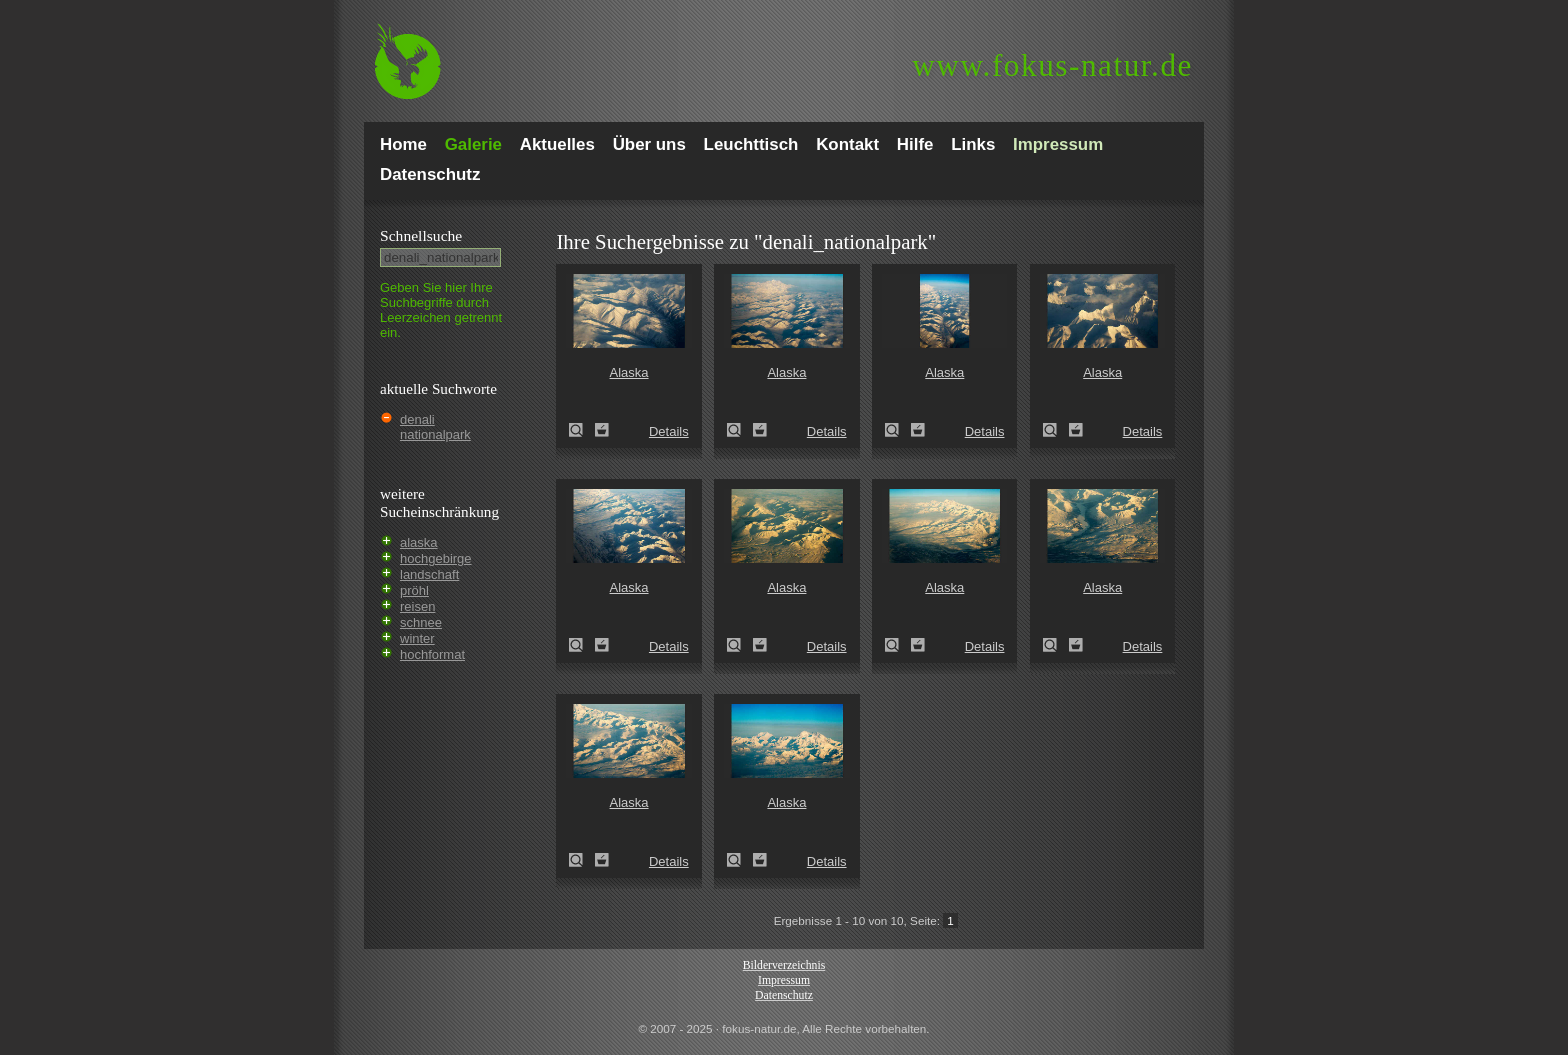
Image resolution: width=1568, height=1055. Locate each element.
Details (669, 431)
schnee (421, 622)
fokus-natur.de (1052, 65)
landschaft (429, 574)
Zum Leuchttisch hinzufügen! (602, 430)
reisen (417, 606)
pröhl (414, 590)
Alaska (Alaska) (582, 430)
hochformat (432, 654)
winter (417, 638)
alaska (419, 542)
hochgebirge (436, 558)
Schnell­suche (421, 235)
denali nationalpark (435, 427)
